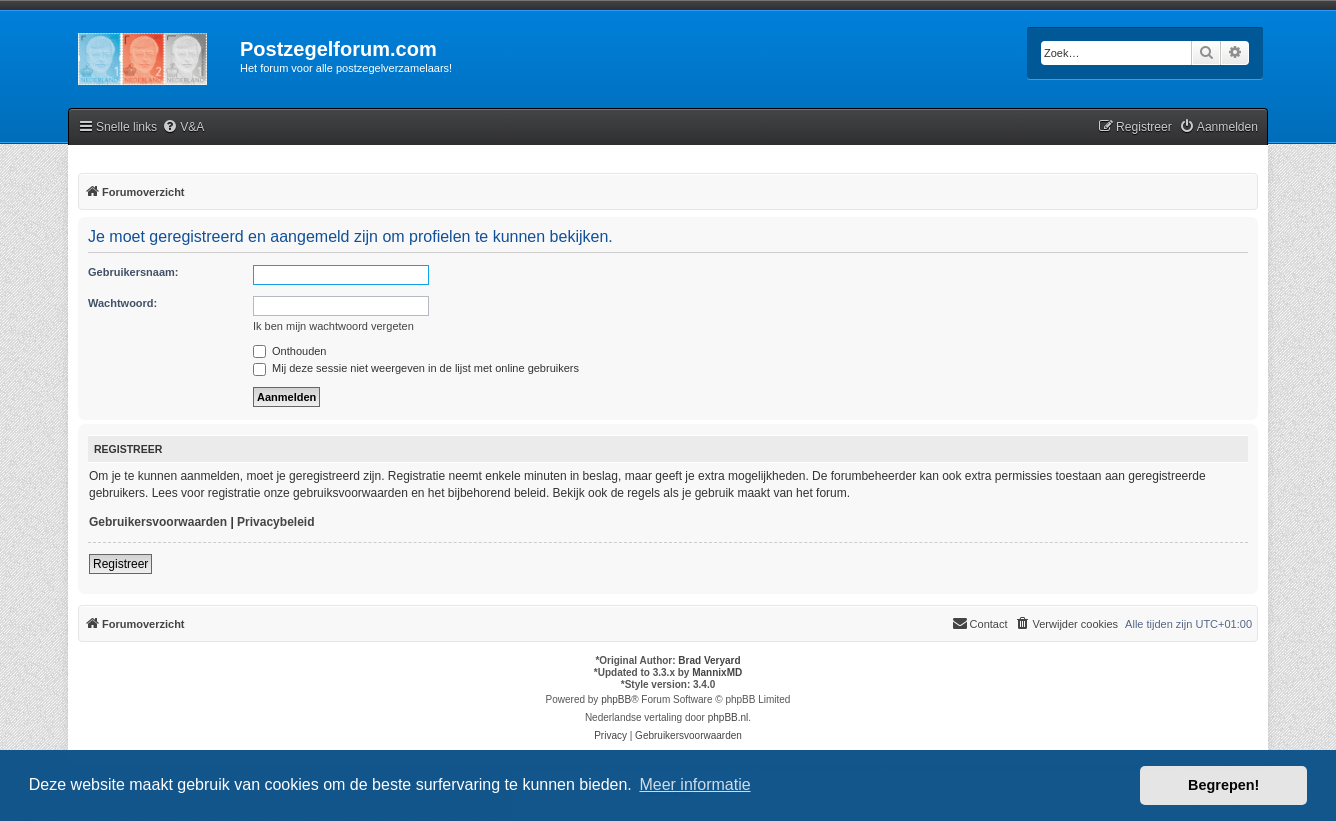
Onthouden (290, 351)
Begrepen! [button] (1223, 785)
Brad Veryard (709, 660)
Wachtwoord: (122, 303)
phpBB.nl (728, 717)
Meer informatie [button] (694, 784)
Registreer (120, 564)
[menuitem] (183, 127)
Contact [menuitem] (980, 623)
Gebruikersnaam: (133, 272)
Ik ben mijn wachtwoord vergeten (333, 326)
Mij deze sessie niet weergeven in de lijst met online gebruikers (416, 368)
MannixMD (717, 672)
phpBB (616, 699)
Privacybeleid (275, 522)
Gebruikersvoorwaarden (158, 522)
